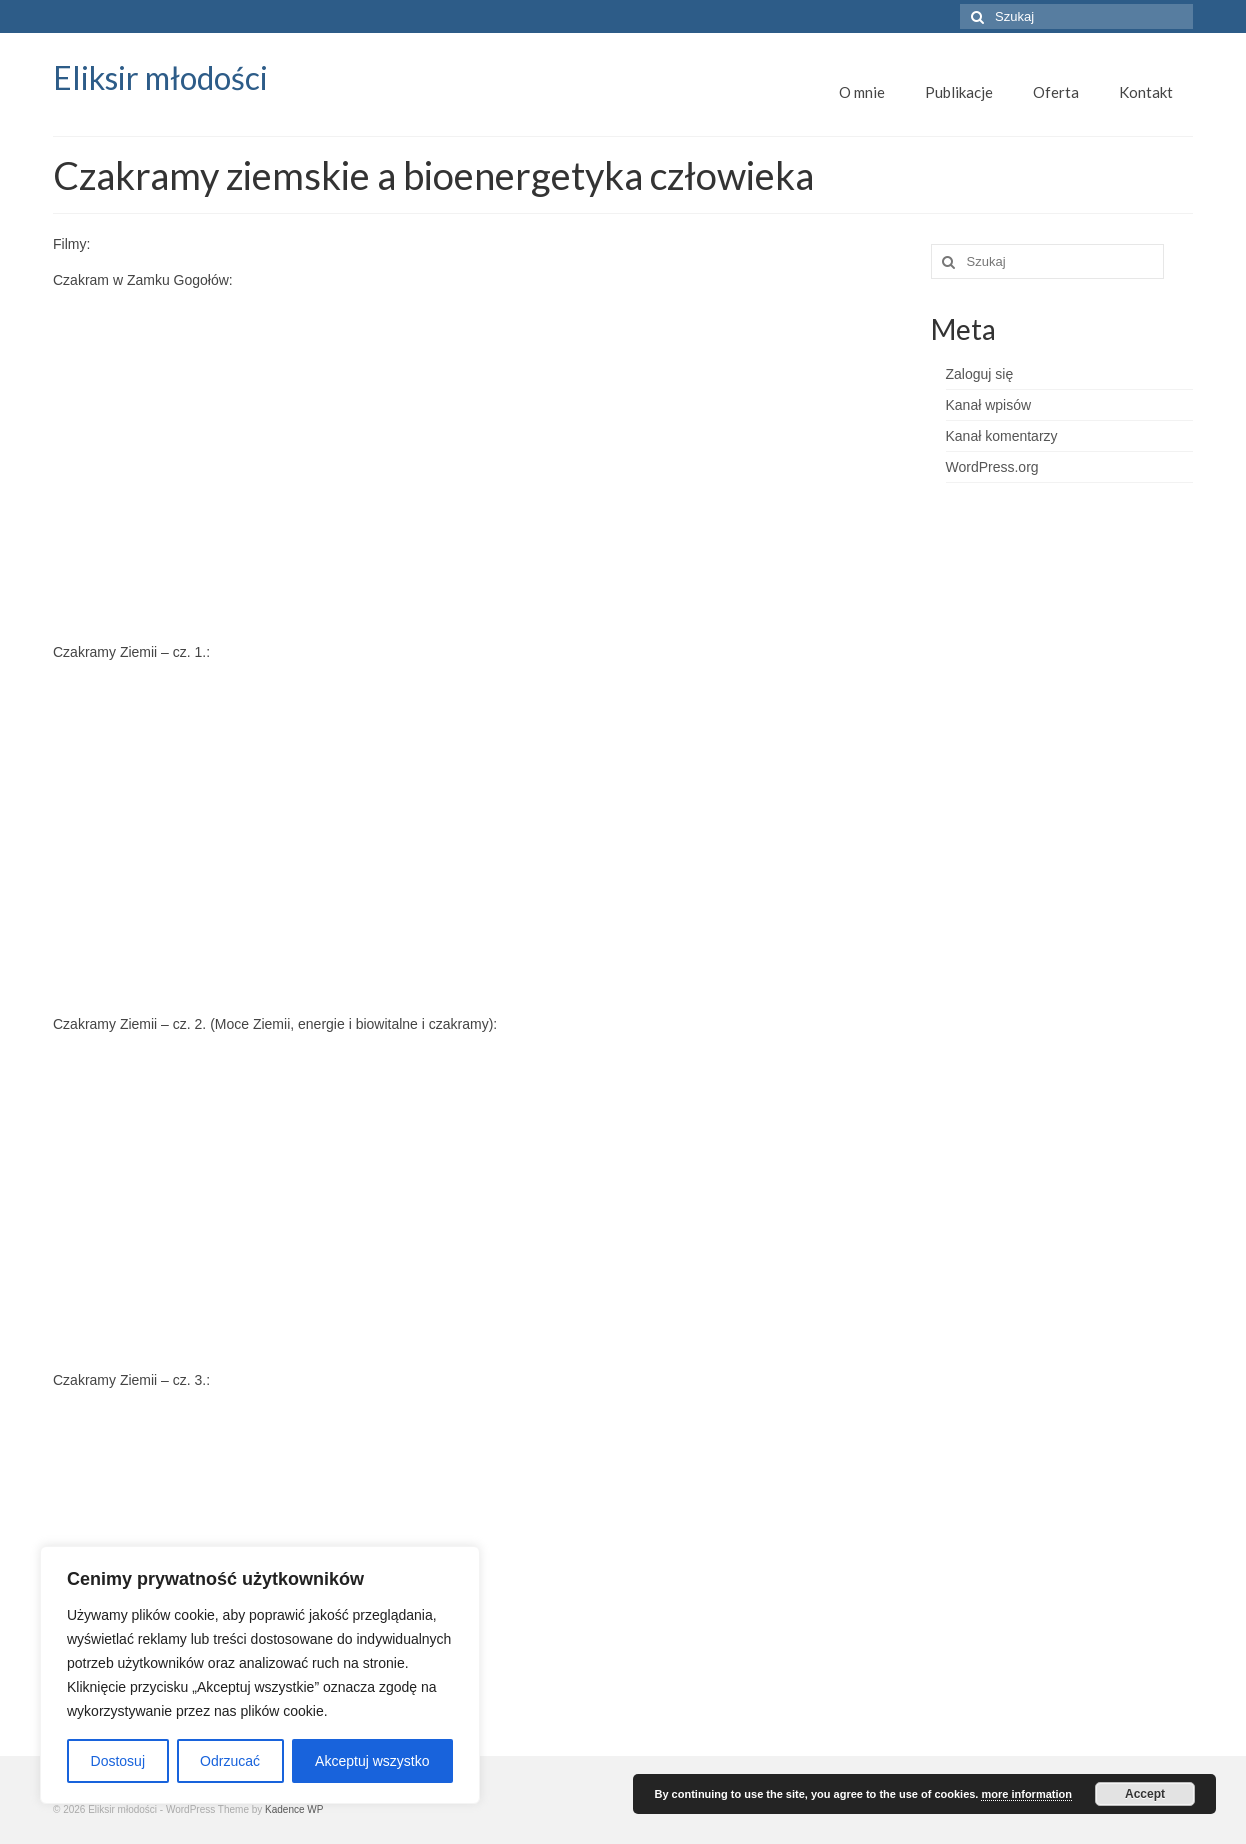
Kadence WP (294, 1809)
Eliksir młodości (160, 77)
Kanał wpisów (989, 405)
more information (1026, 1794)
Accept (1145, 1794)
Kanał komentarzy (1002, 436)
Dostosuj (118, 1761)
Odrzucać (230, 1761)
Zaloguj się (980, 374)
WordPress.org (992, 467)
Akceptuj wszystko (372, 1761)
